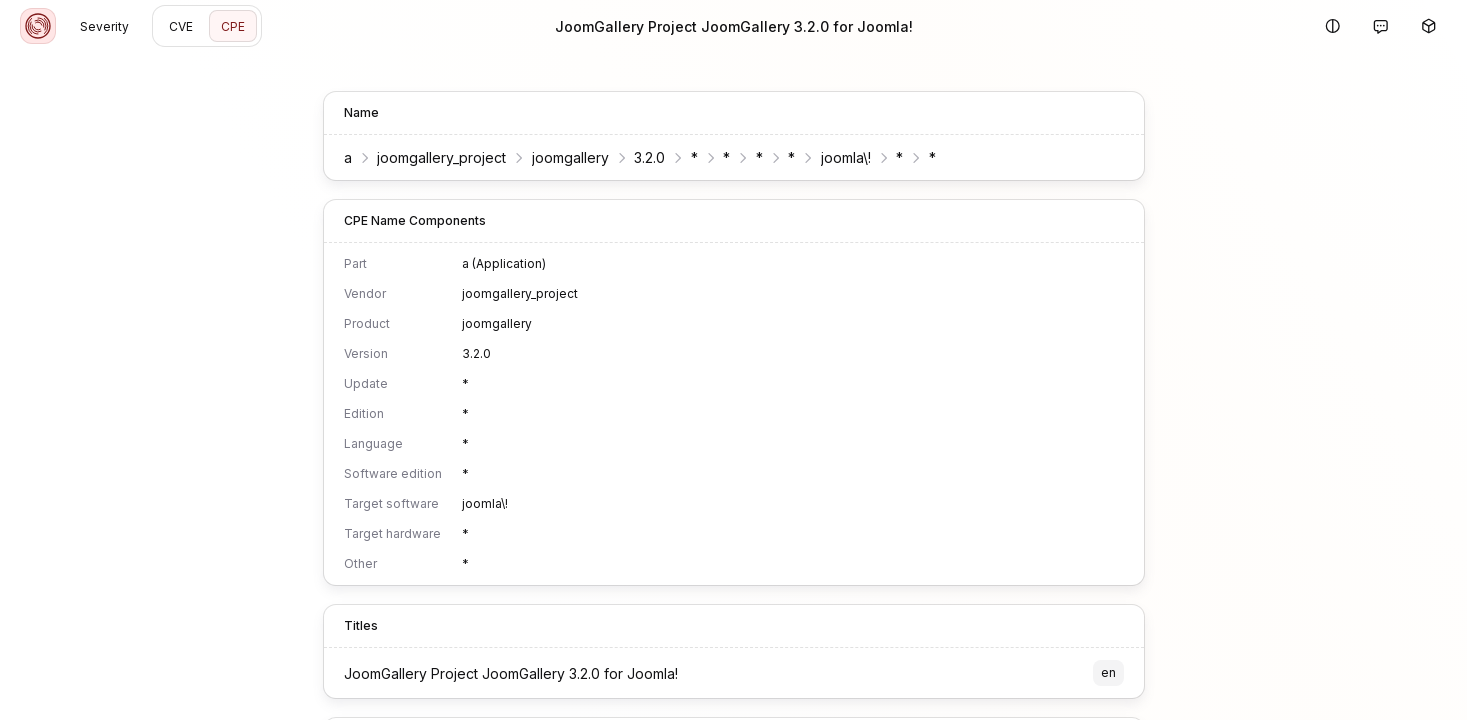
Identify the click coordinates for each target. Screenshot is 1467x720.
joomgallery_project (441, 157)
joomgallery (570, 157)
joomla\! (846, 157)
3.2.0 (649, 157)
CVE (181, 26)
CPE (233, 26)
